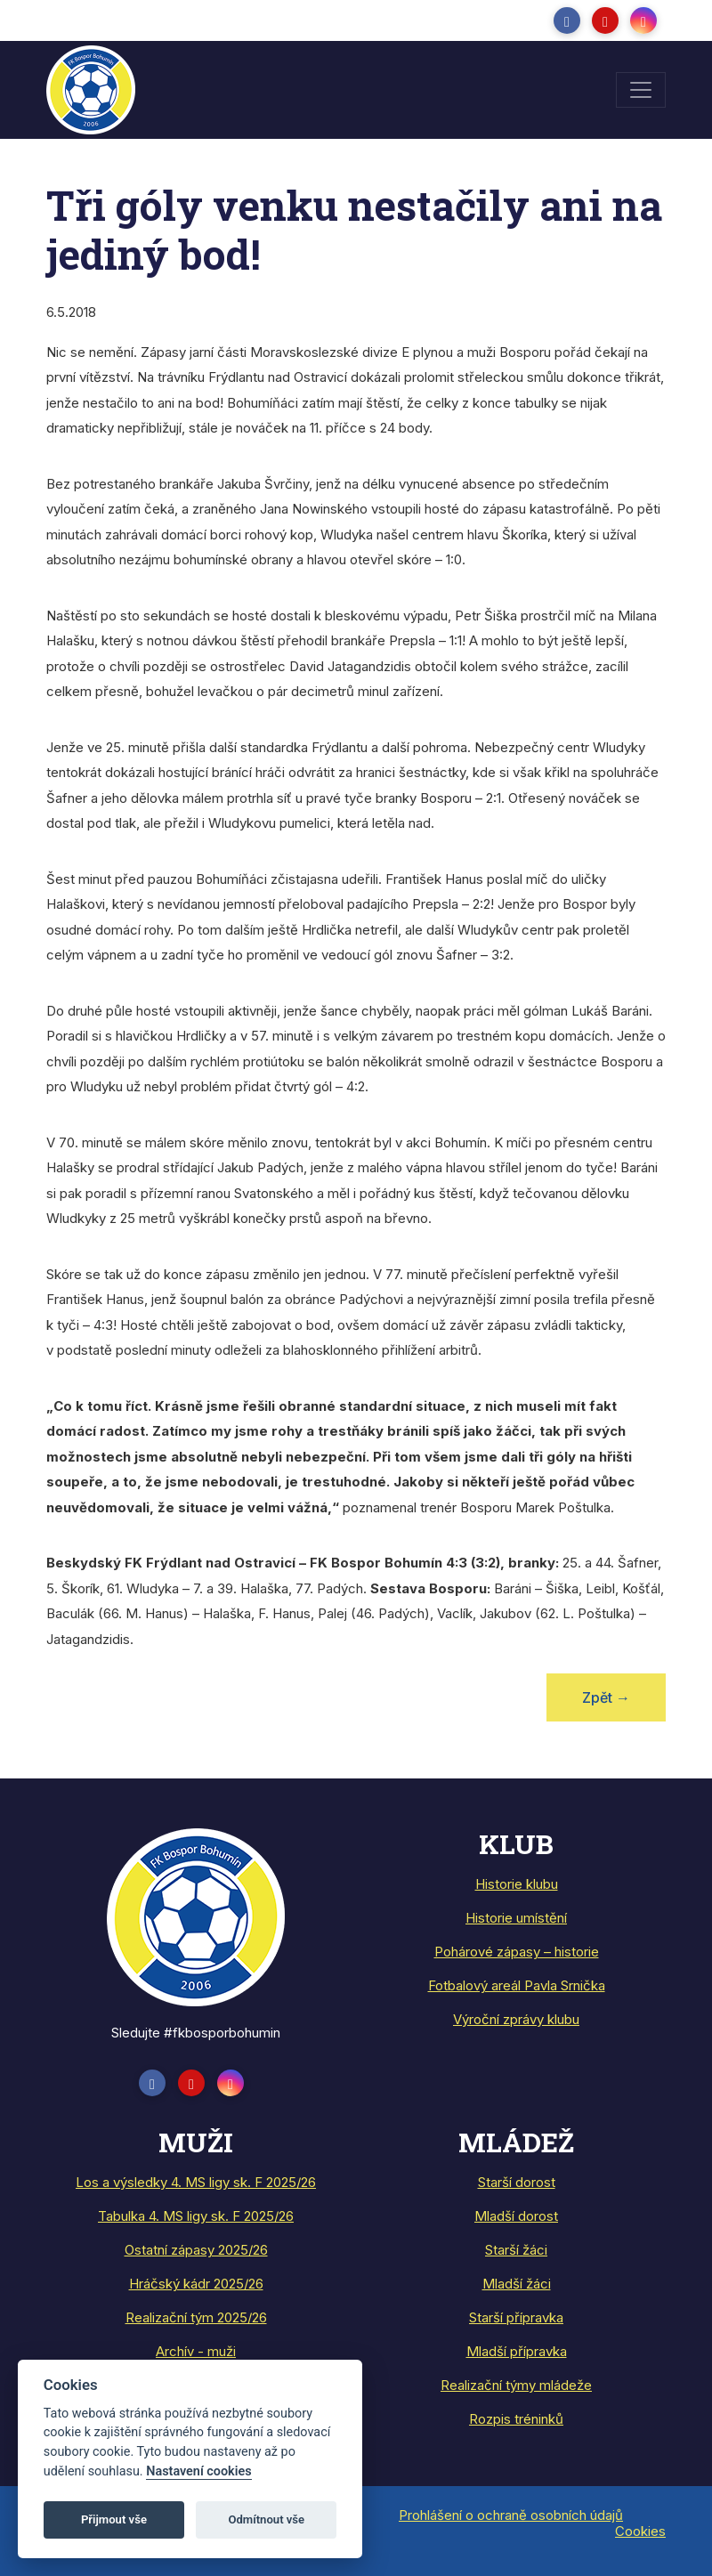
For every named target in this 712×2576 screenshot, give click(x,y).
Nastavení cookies (198, 2471)
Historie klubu (516, 1883)
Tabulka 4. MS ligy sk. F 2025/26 (196, 2215)
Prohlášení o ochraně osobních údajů (511, 2515)
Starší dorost (516, 2182)
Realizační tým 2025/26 (196, 2317)
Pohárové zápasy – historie (516, 1951)
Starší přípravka (516, 2317)
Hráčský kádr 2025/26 (196, 2283)
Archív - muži (196, 2351)
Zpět (606, 1697)
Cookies (640, 2531)
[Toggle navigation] (641, 90)
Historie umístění (516, 1917)
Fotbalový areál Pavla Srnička (516, 1985)
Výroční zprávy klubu (516, 2019)
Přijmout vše (114, 2519)
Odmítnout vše (266, 2519)
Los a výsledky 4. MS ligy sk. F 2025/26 (196, 2182)
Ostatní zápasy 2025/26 (196, 2249)
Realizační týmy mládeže (516, 2385)
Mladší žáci (516, 2283)
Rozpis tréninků (516, 2418)
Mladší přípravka (516, 2351)
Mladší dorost (516, 2215)
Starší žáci (516, 2249)
